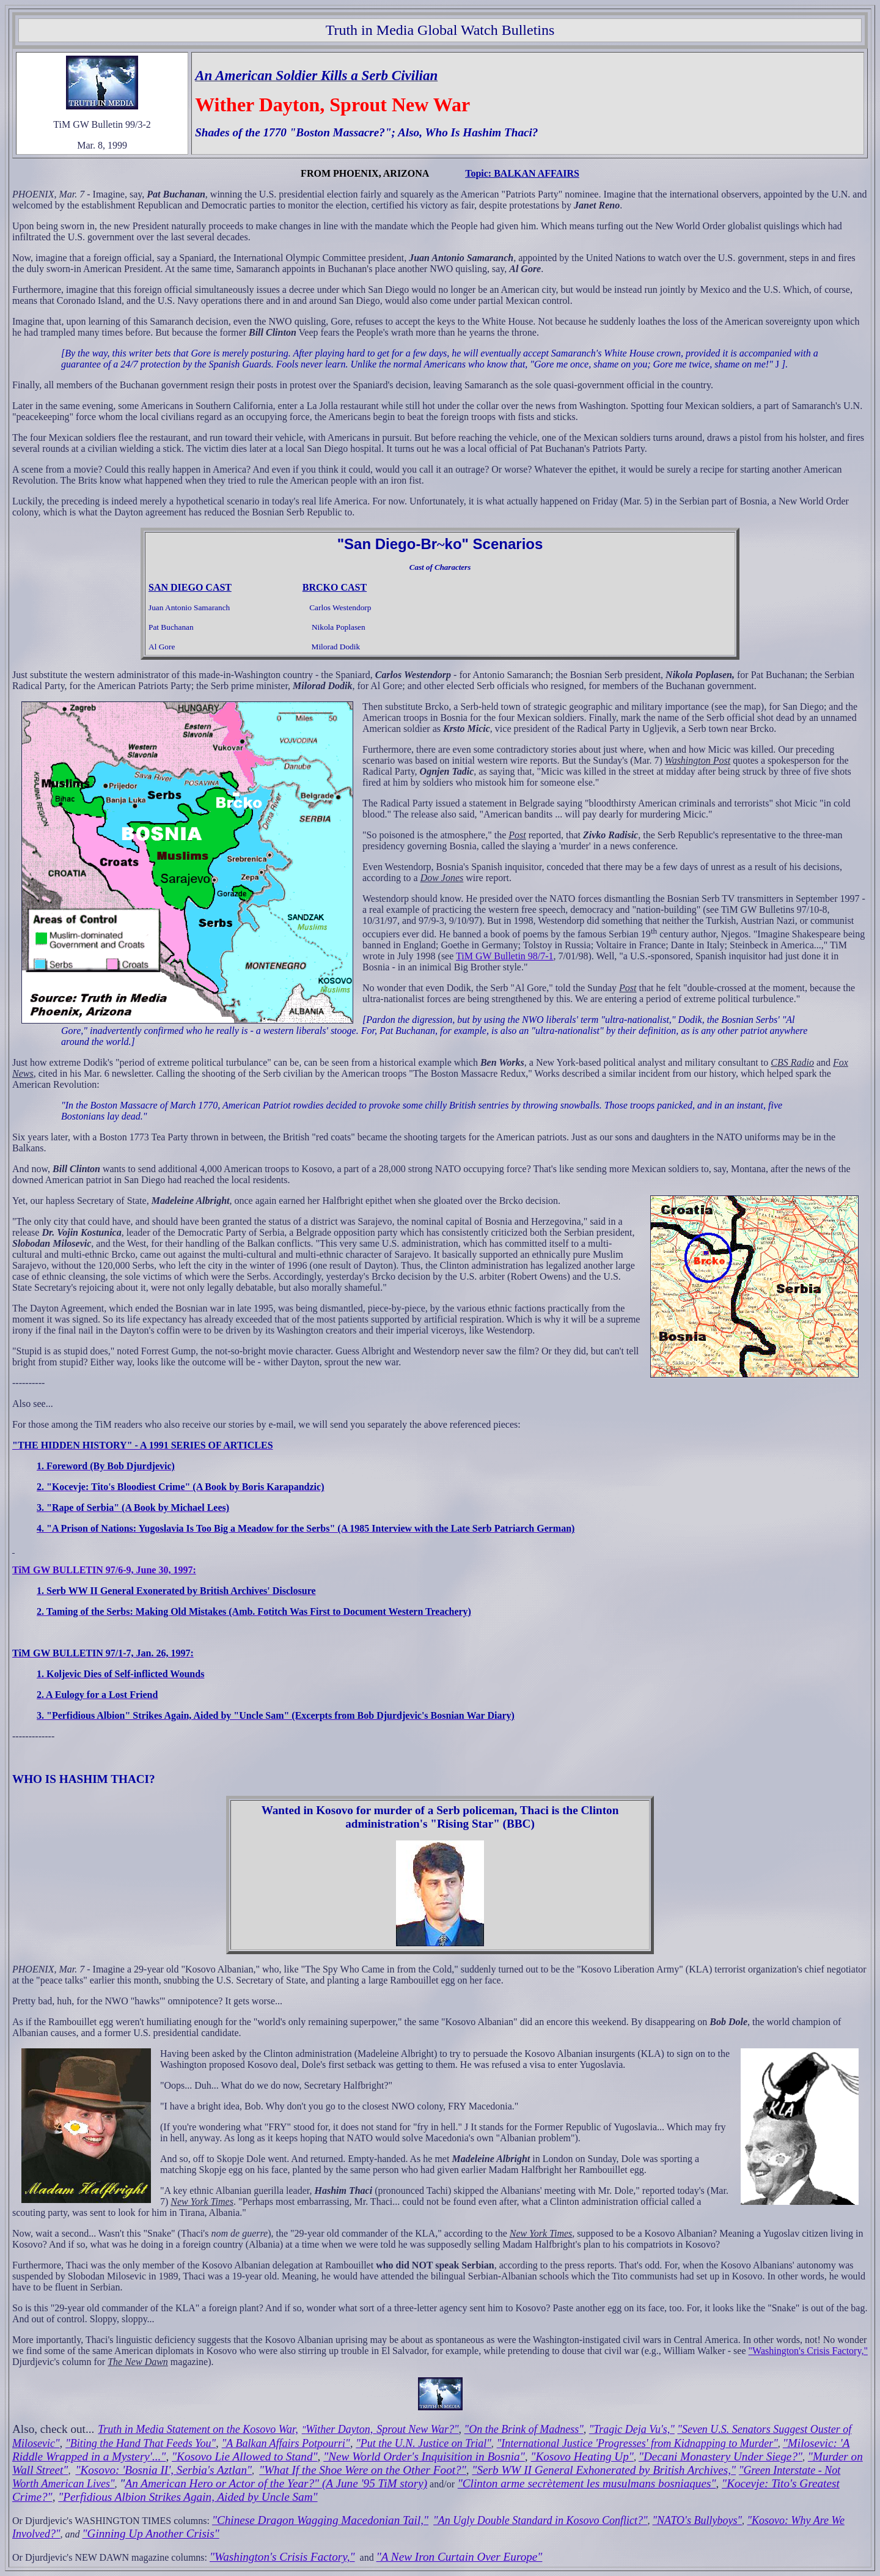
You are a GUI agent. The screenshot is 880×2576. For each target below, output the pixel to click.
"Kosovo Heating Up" (582, 2456)
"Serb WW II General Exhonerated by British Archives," (604, 2469)
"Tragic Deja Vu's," (632, 2429)
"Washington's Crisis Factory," (808, 2350)
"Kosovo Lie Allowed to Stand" (245, 2456)
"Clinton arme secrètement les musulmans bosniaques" (587, 2483)
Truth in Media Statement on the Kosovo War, (198, 2429)
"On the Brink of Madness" (524, 2429)
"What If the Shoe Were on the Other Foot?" (362, 2469)
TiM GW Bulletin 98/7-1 (505, 956)
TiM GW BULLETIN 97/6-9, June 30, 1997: (104, 1570)
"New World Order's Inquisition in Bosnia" (424, 2456)
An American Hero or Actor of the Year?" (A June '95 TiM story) (276, 2483)
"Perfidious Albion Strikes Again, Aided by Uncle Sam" (187, 2496)
